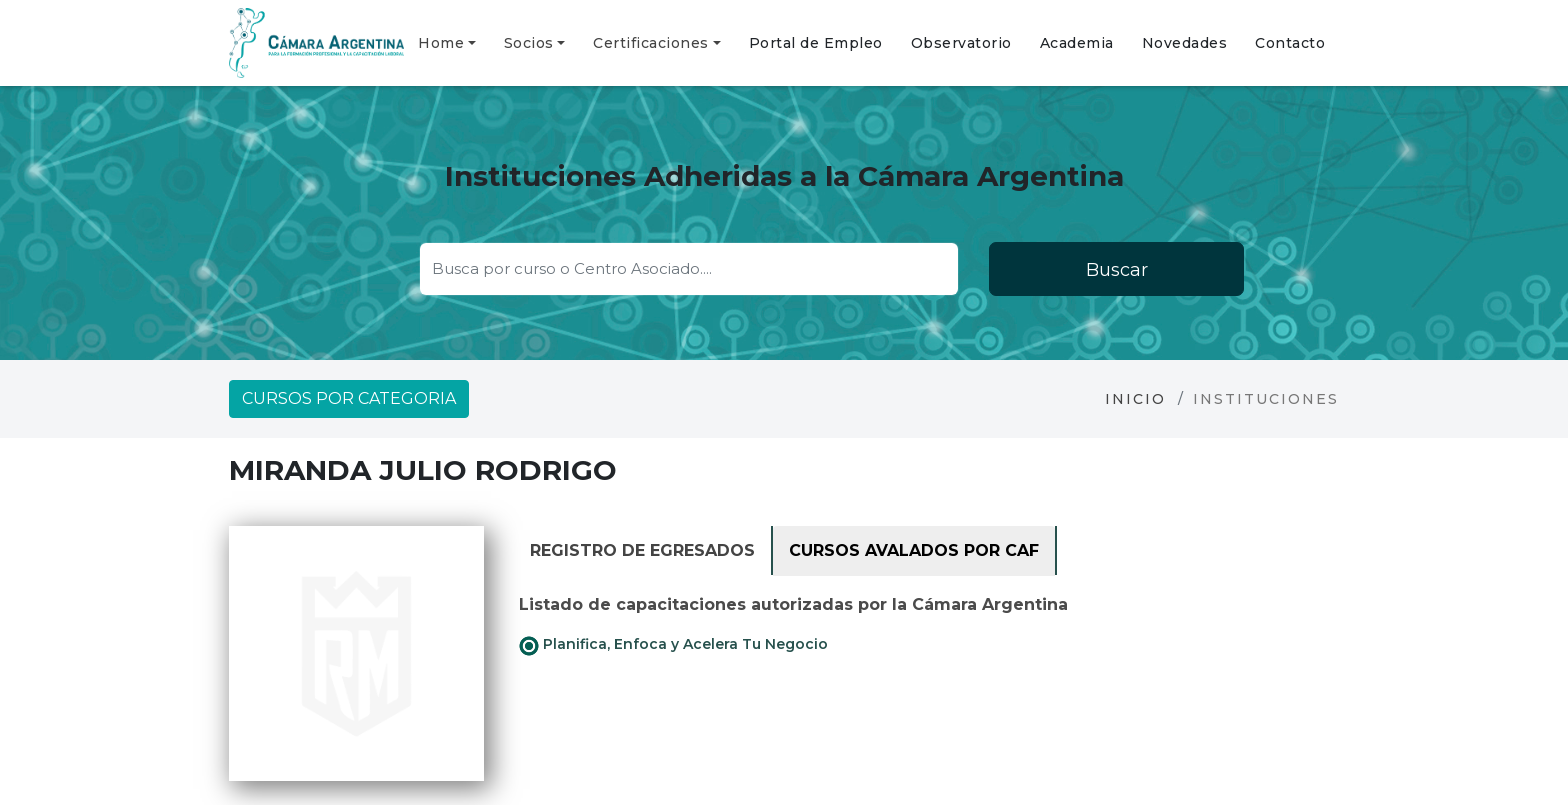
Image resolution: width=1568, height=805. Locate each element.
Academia (1077, 43)
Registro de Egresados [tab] (642, 550)
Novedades (1185, 43)
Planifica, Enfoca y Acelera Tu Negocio (673, 645)
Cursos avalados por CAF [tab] (914, 550)
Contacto (1290, 43)
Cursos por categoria (349, 398)
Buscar (1117, 270)
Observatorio (961, 43)
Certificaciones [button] (651, 43)
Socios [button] (529, 43)
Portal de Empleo (816, 43)
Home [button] (441, 43)
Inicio (1135, 399)
